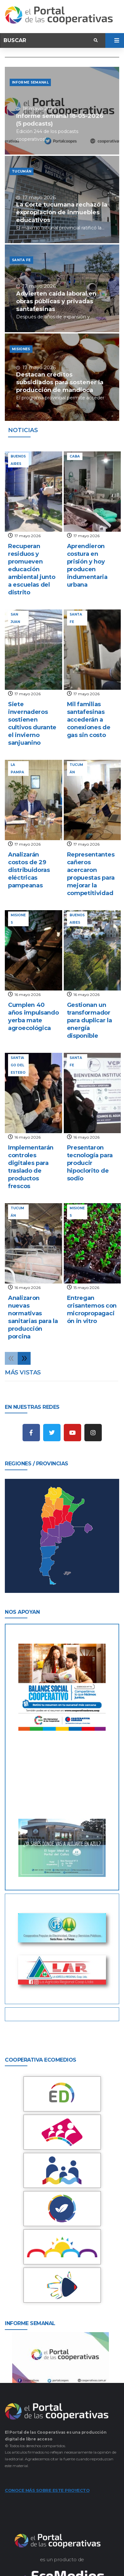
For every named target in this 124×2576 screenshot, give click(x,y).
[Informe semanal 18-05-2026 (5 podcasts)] (62, 110)
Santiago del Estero (18, 1065)
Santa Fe (21, 260)
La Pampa (17, 768)
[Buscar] (48, 40)
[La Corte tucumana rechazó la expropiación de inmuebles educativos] (62, 199)
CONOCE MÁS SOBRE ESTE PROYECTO (47, 2490)
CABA (75, 456)
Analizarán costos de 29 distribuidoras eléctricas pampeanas (29, 870)
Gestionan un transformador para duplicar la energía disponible (89, 1020)
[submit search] (96, 40)
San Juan (15, 618)
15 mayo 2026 (86, 1287)
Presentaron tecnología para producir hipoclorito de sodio (90, 1163)
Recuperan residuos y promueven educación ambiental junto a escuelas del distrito (31, 569)
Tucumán (21, 171)
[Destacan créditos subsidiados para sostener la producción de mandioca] (62, 377)
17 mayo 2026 (27, 535)
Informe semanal (30, 82)
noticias (23, 430)
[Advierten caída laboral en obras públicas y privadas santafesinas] (62, 288)
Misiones (21, 349)
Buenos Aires (18, 460)
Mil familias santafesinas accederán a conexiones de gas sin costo (88, 720)
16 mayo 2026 (27, 994)
